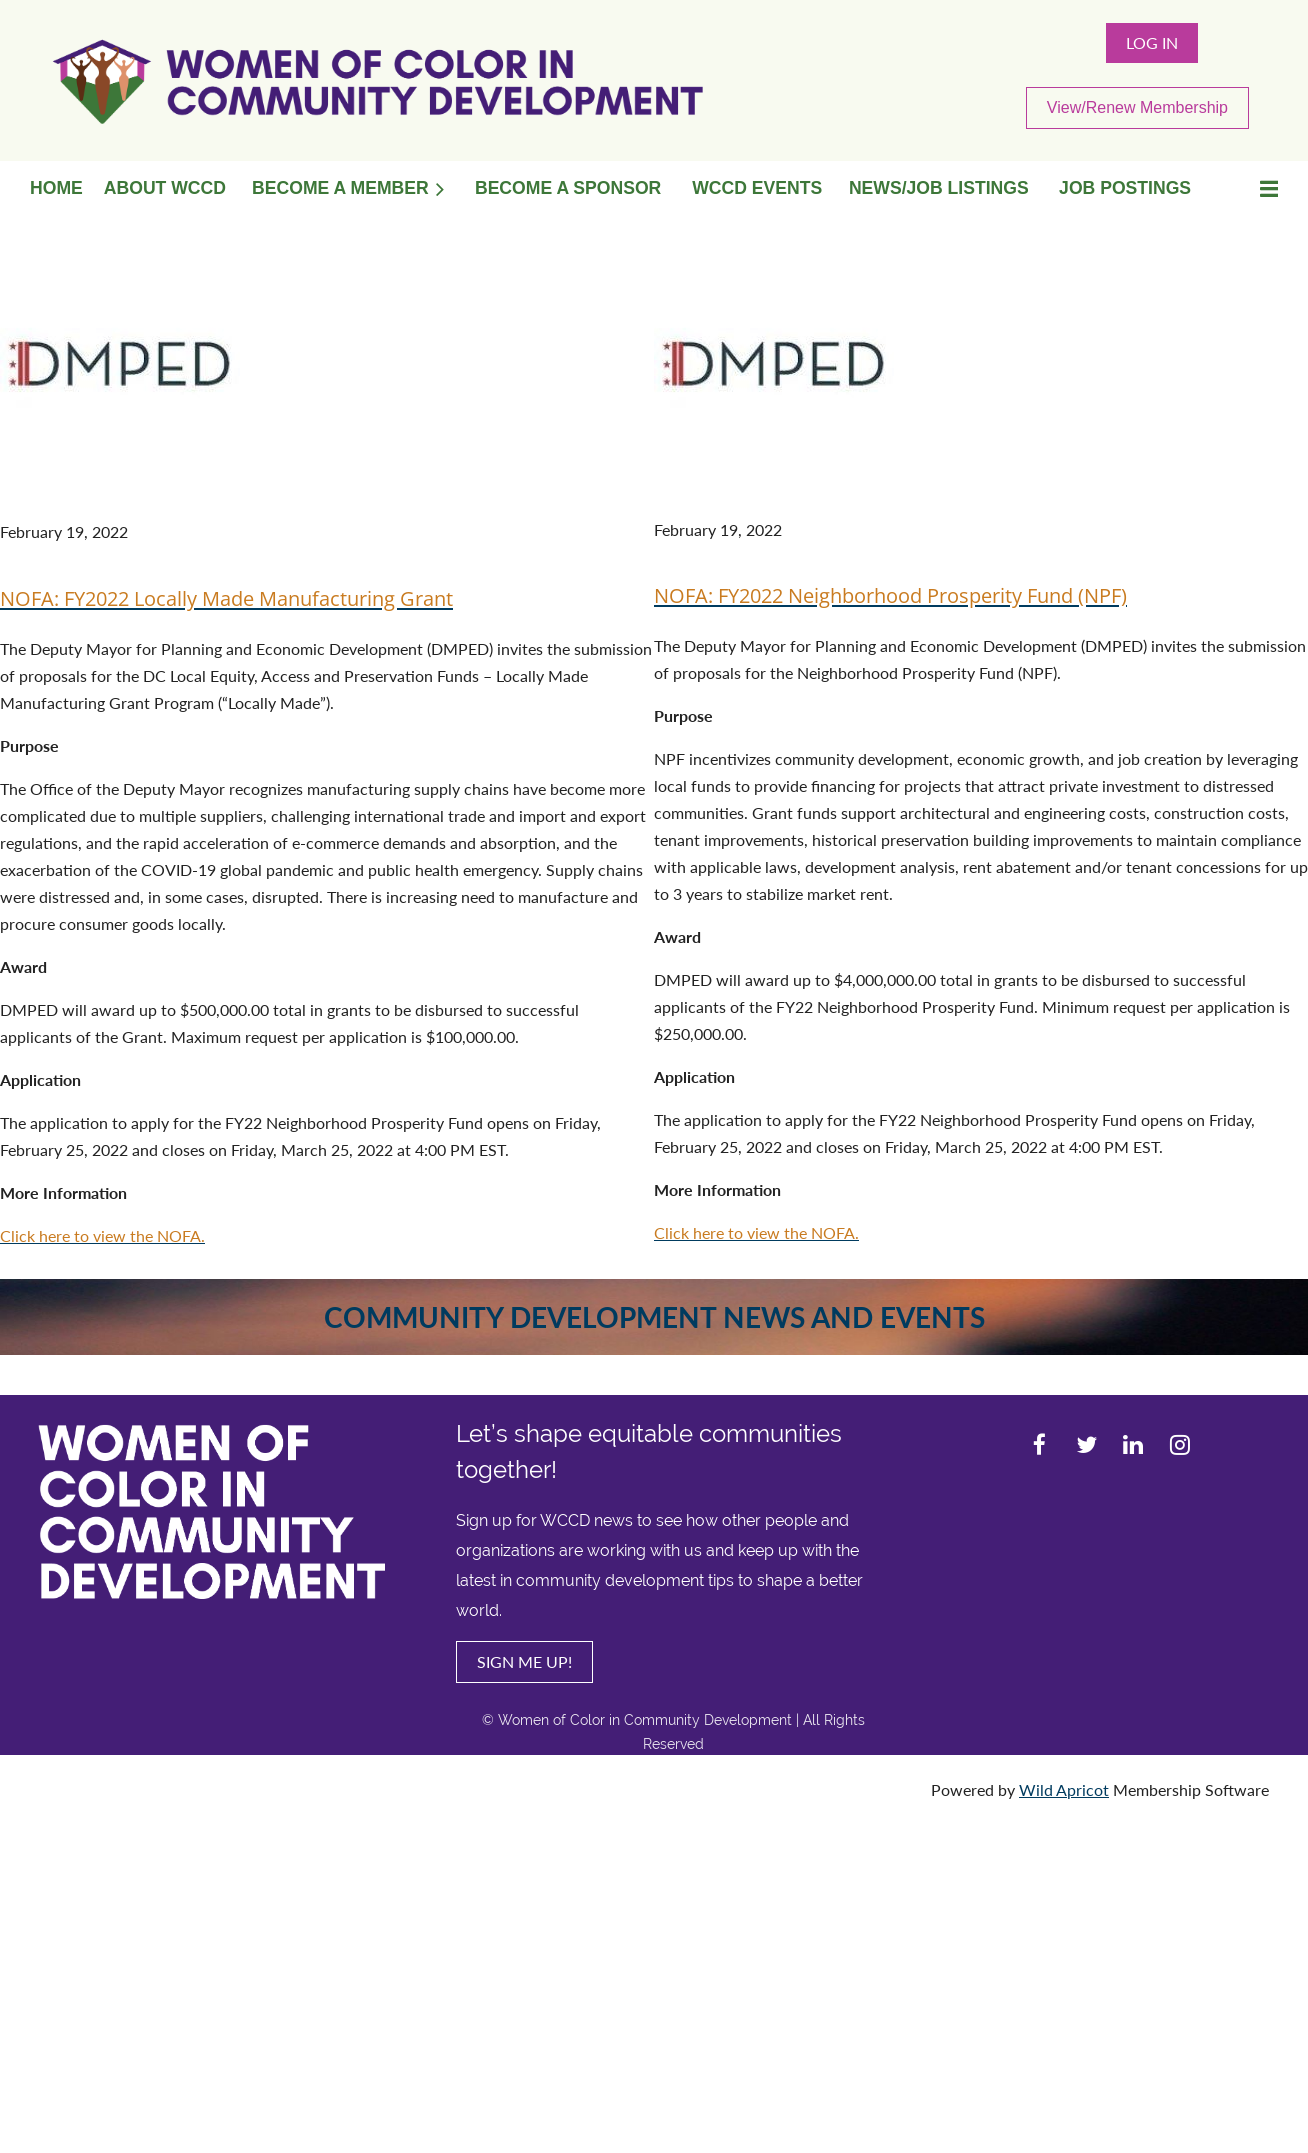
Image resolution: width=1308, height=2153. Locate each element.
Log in (1152, 42)
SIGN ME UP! (524, 1661)
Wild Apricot (1064, 1789)
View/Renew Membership (1137, 107)
